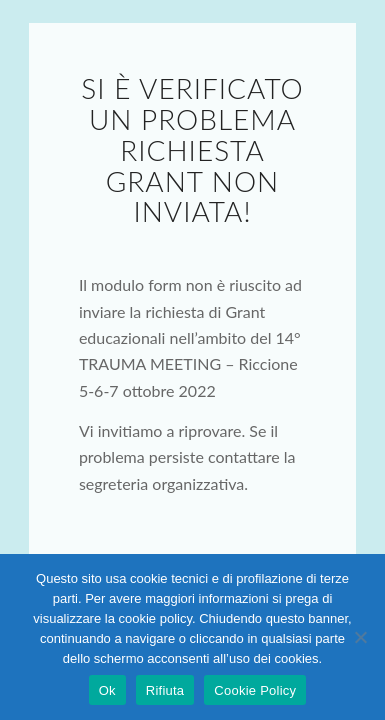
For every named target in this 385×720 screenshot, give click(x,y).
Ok (107, 690)
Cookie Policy (255, 690)
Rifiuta (165, 690)
